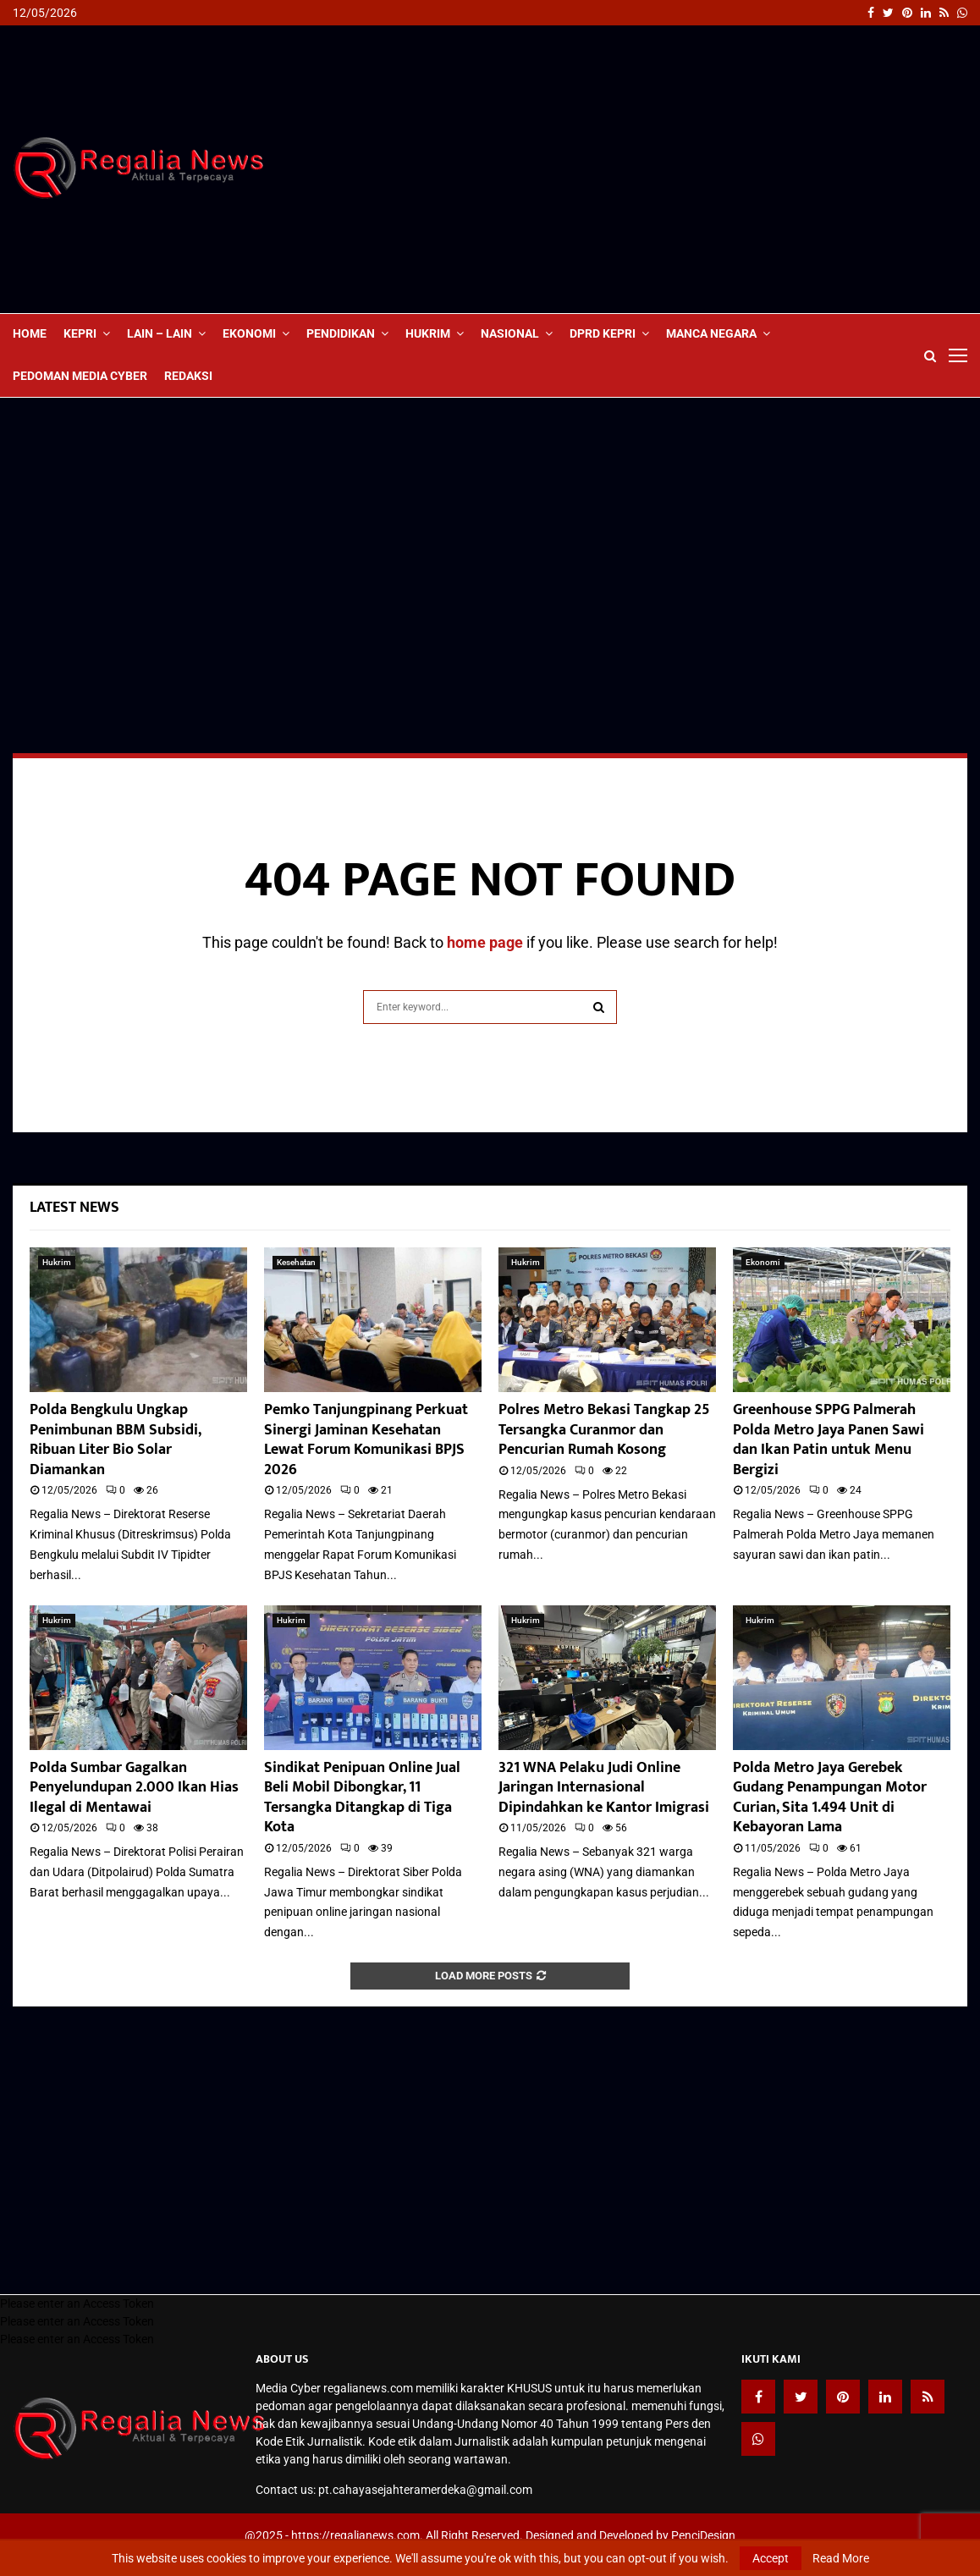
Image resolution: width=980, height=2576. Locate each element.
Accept (770, 2558)
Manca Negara (711, 333)
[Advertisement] (659, 169)
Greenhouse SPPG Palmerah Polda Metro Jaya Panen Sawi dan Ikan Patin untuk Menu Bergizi (828, 1439)
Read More (840, 2558)
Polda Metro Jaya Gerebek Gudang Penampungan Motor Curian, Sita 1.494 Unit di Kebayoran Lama (830, 1797)
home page (485, 942)
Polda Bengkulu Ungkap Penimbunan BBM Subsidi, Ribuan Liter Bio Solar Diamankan (115, 1439)
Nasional (510, 333)
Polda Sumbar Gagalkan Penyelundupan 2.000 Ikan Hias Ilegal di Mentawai (134, 1787)
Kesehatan (296, 1262)
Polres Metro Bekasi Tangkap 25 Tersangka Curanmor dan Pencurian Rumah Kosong (604, 1429)
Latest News (74, 1207)
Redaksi (188, 376)
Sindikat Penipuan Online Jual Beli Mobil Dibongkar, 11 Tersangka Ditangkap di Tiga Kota (362, 1797)
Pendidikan (340, 333)
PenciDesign (703, 2535)
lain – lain (159, 333)
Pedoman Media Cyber (80, 376)
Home (30, 333)
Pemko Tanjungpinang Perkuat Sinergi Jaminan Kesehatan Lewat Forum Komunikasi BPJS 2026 (366, 1439)
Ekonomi (249, 333)
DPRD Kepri (603, 333)
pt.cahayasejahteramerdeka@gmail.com (425, 2489)
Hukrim (427, 333)
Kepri (79, 333)
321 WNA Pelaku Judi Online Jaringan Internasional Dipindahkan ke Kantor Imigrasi (603, 1787)
